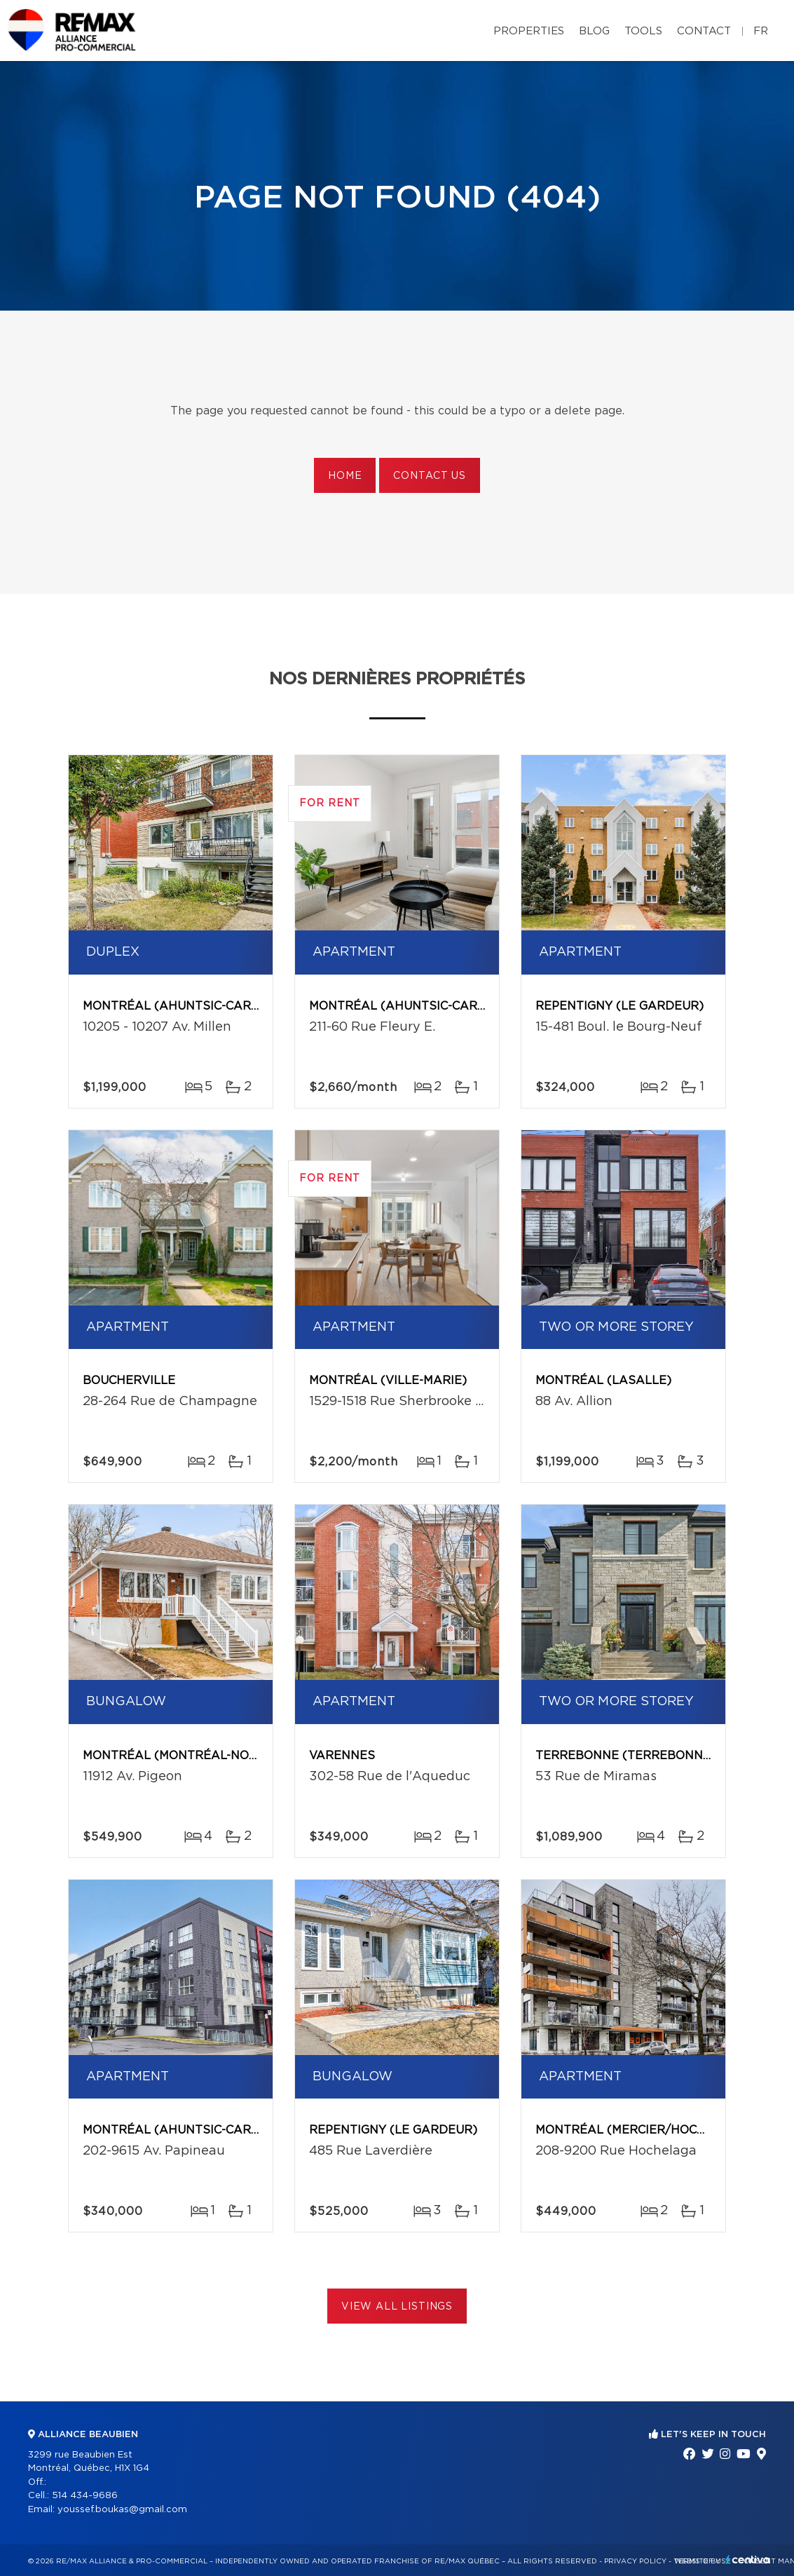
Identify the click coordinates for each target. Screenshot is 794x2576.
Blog (594, 31)
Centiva (747, 2559)
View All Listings (397, 2307)
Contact (704, 31)
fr (760, 31)
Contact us (429, 476)
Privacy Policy (635, 2561)
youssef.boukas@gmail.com (122, 2509)
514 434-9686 (85, 2495)
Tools (643, 31)
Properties (528, 31)
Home (345, 476)
